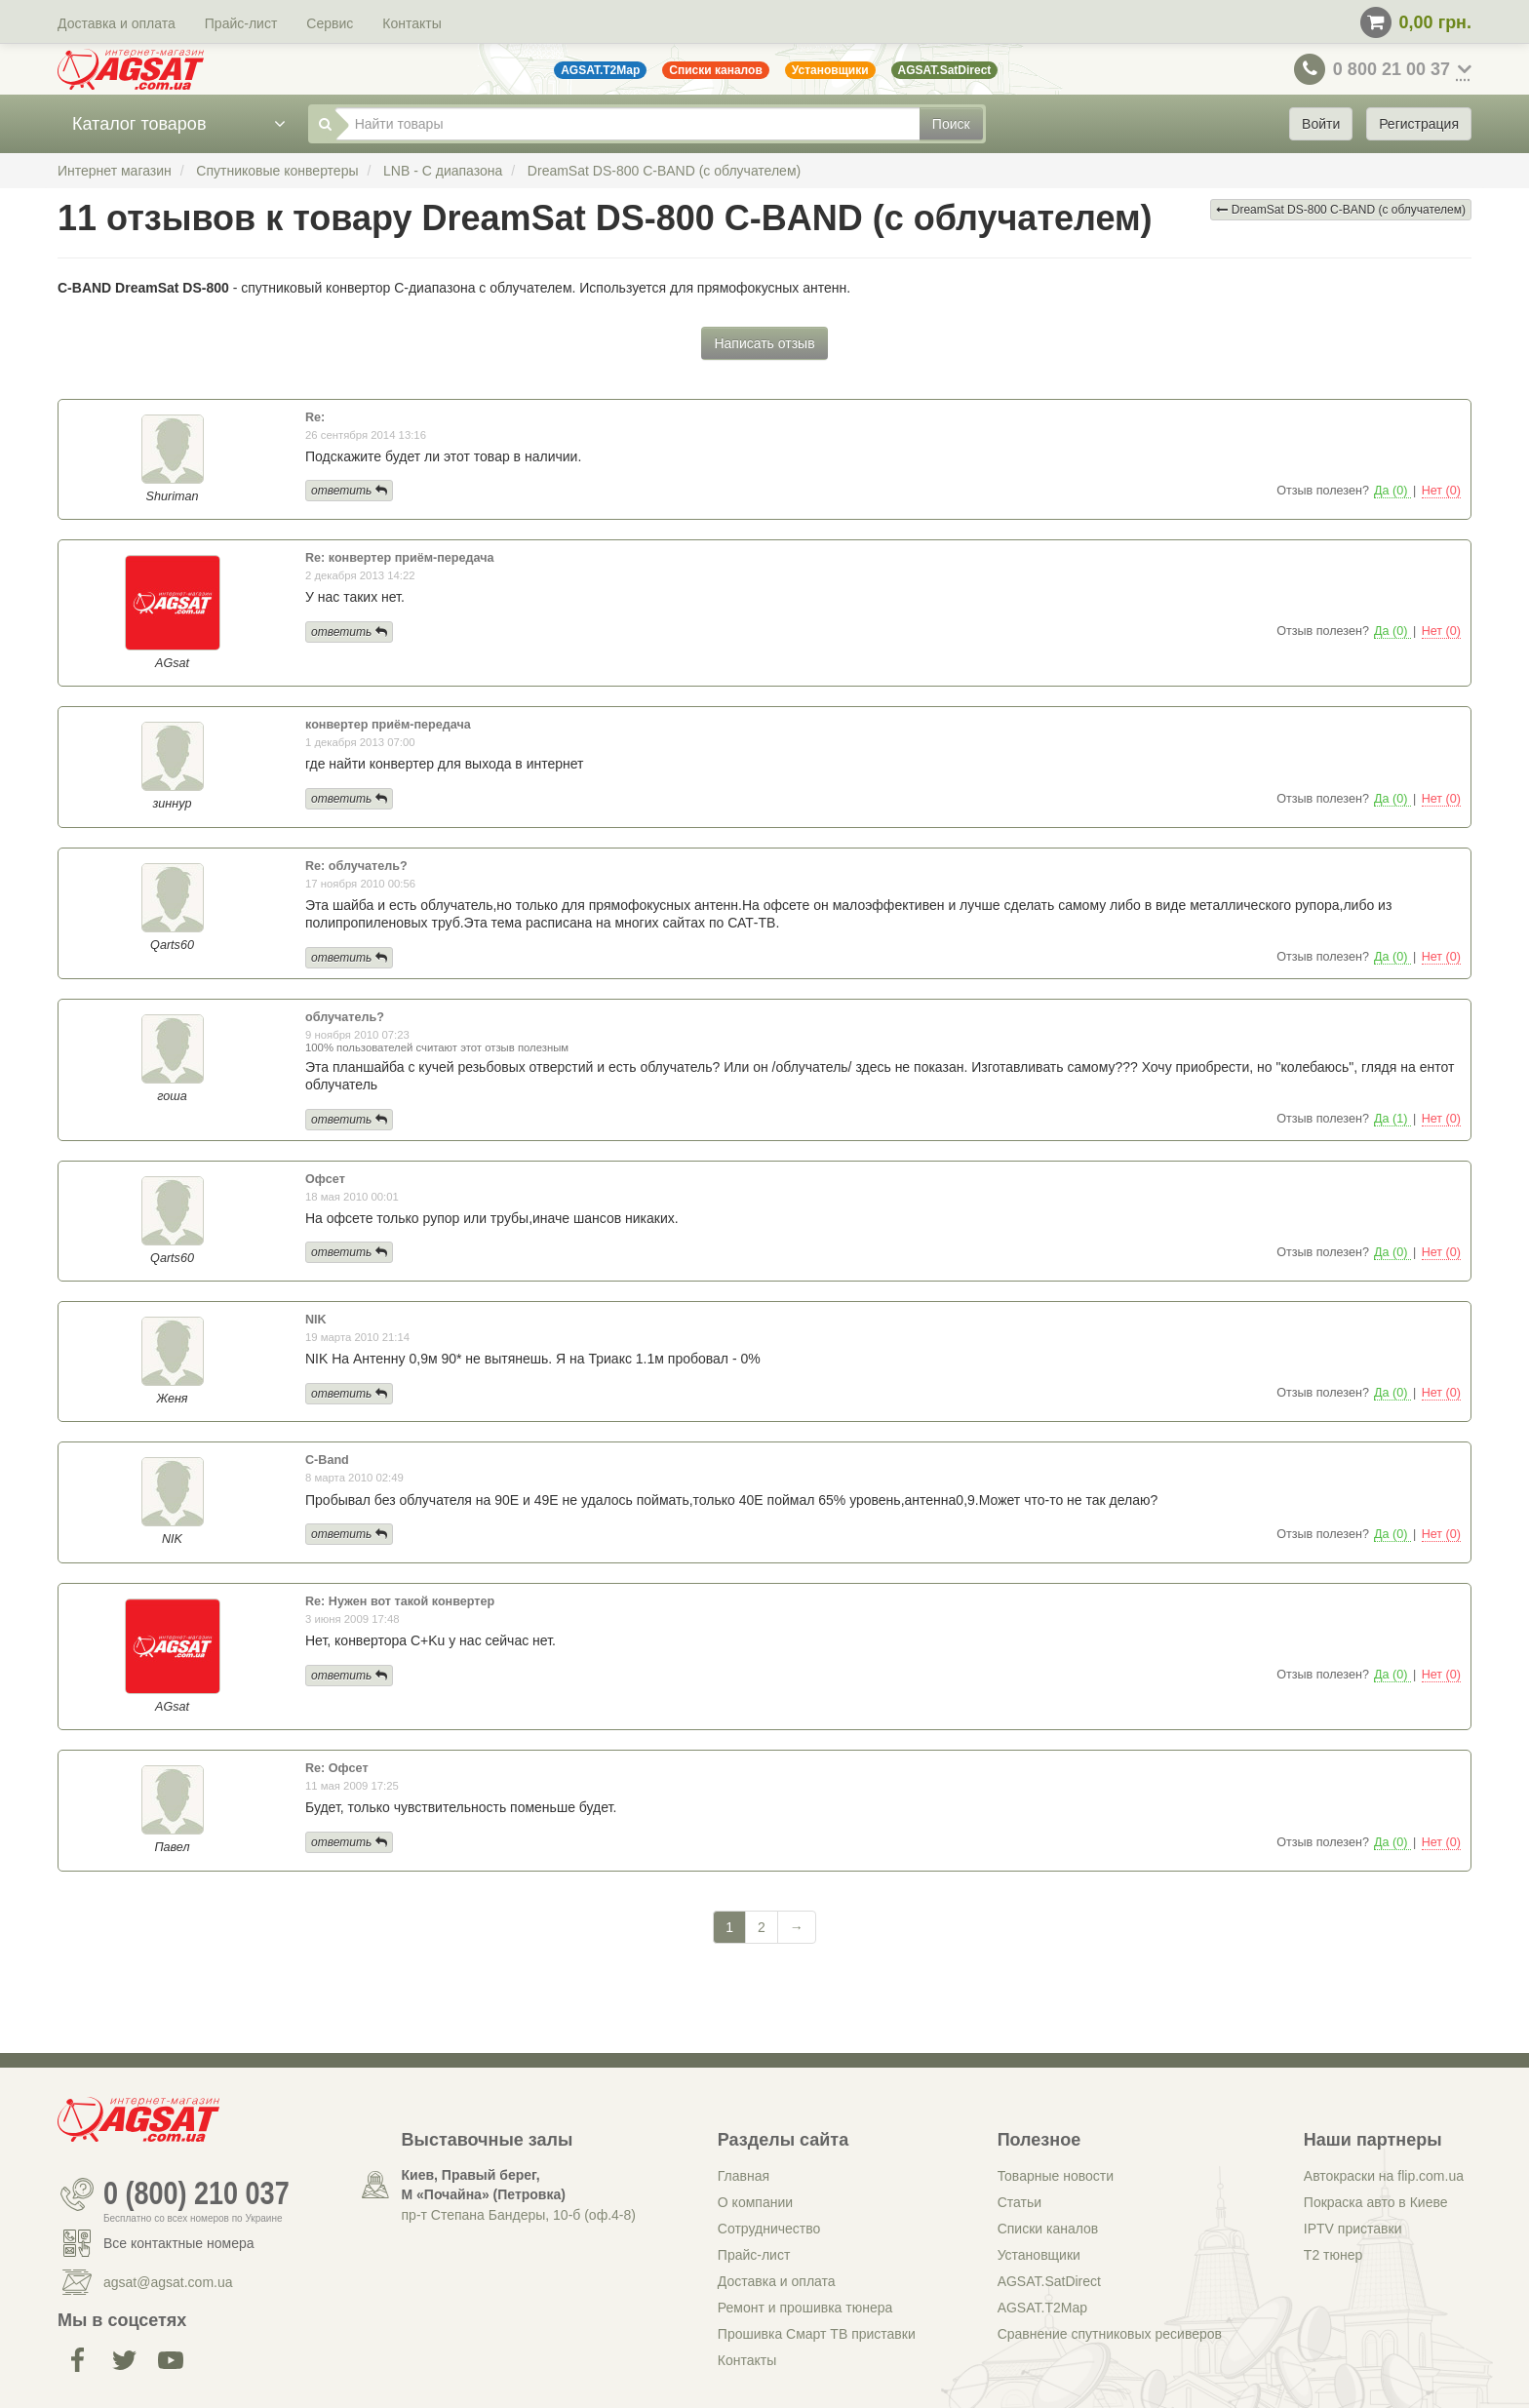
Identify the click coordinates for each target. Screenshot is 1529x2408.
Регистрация (1419, 124)
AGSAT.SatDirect (1049, 2281)
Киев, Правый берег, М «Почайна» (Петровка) (484, 2184)
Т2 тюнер (1333, 2255)
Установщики (1039, 2255)
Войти (1321, 124)
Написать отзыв (764, 343)
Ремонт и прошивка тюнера (805, 2307)
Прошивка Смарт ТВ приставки (817, 2334)
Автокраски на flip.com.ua (1384, 2176)
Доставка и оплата (117, 23)
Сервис (329, 23)
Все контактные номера (179, 2243)
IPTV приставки (1353, 2228)
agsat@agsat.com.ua (168, 2282)
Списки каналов (1048, 2228)
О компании (755, 2202)
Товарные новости (1056, 2176)
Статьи (1019, 2202)
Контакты (411, 23)
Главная (743, 2176)
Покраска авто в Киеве (1376, 2202)
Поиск (951, 124)
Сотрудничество (769, 2228)
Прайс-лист (241, 23)
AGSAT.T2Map (1042, 2307)
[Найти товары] (627, 123)
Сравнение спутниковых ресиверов (1110, 2334)
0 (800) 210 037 (196, 2194)
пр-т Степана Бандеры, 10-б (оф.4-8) (519, 2215)
